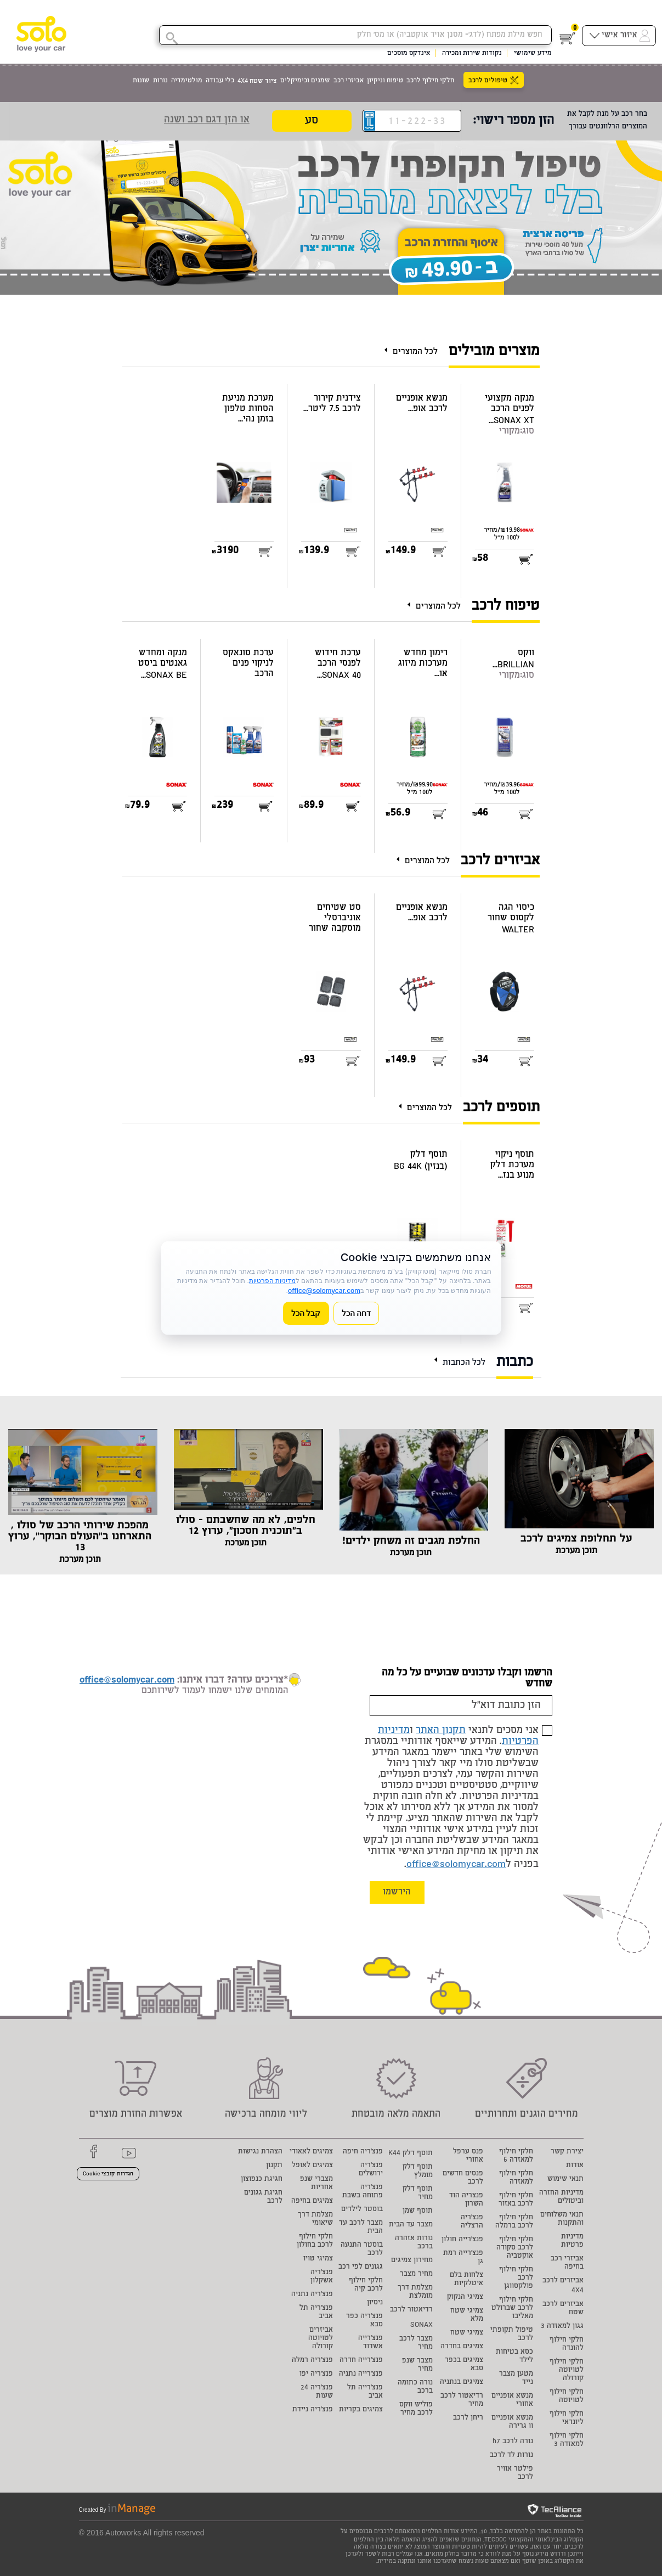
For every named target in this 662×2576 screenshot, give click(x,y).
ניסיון (375, 2303)
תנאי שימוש (565, 2179)
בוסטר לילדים (362, 2210)
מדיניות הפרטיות (272, 1280)
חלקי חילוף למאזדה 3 (567, 2440)
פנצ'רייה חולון (462, 2240)
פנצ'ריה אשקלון (321, 2277)
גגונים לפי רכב (360, 2267)
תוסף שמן (418, 2211)
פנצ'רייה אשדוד (370, 2343)
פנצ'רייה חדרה (361, 2360)
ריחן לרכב (468, 2418)
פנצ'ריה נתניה (312, 2295)
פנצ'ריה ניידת (312, 2410)
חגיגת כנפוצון (261, 2179)
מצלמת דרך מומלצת (415, 2292)
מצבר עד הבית (411, 2225)
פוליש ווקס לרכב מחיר (416, 2409)
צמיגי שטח (466, 2333)
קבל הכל (306, 1313)
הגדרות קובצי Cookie (108, 2174)
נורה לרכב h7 (513, 2442)
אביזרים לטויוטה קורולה (320, 2338)
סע (311, 121)
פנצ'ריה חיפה (363, 2152)
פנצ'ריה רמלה (312, 2360)
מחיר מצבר (416, 2274)
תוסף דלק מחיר (418, 2193)
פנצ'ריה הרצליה (472, 2222)
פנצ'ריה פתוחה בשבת (362, 2192)
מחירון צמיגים (412, 2261)
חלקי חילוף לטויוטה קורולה (567, 2370)
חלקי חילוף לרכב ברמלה (514, 2222)
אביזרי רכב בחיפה (567, 2263)
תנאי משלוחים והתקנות (562, 2219)
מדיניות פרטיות (572, 2241)
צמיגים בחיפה (312, 2201)
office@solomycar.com (456, 1864)
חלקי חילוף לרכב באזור (516, 2200)
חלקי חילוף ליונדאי (567, 2418)
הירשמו (397, 1892)
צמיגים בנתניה (461, 2382)
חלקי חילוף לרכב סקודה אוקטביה (514, 2248)
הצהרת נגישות (260, 2152)
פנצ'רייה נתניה (361, 2374)
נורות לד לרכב (511, 2455)
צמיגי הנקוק (465, 2297)
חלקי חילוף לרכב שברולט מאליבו (512, 2308)
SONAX (421, 2325)
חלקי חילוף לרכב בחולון (315, 2241)
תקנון (274, 2166)
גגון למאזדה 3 (562, 2326)
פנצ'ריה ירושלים (371, 2170)
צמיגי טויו (318, 2259)
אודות (575, 2166)
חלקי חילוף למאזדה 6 (516, 2156)
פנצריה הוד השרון (466, 2200)
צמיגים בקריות (361, 2410)
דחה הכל (356, 1313)
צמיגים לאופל (312, 2166)
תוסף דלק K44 (410, 2154)
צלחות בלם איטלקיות (466, 2279)
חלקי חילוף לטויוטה (567, 2396)
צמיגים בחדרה (461, 2347)
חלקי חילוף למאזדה (516, 2178)
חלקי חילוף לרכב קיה (366, 2285)
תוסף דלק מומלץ (418, 2171)
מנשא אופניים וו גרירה (512, 2422)
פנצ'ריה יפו (316, 2374)
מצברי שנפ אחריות (316, 2183)
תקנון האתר (441, 1730)
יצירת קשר (567, 2152)
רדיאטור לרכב (411, 2310)
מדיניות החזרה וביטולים (561, 2197)
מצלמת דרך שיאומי (315, 2219)
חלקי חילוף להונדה (567, 2344)
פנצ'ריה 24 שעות (317, 2392)
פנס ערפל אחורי (468, 2156)
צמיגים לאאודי (311, 2152)
